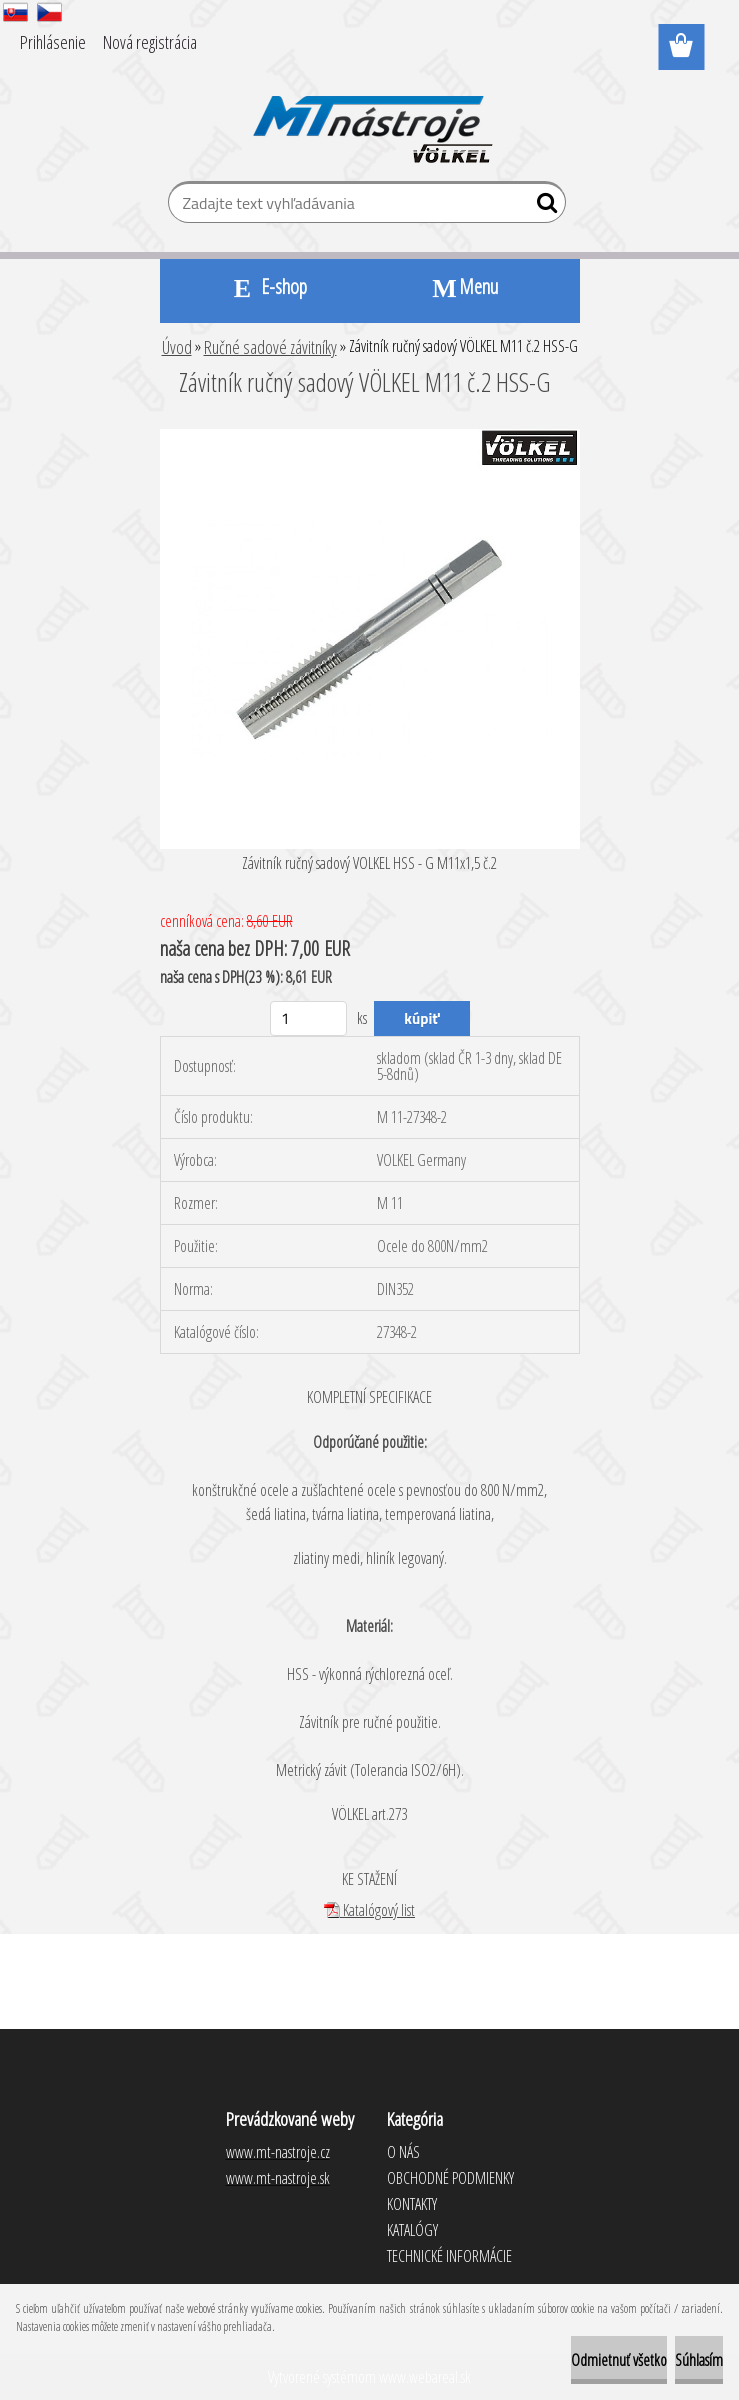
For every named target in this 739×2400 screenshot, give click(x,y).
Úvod (177, 347)
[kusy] (308, 1018)
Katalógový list (369, 1910)
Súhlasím (699, 2360)
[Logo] (369, 116)
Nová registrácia (150, 42)
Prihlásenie (53, 42)
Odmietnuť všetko (619, 2360)
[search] (542, 207)
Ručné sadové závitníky (270, 347)
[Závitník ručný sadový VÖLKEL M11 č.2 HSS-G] (370, 437)
